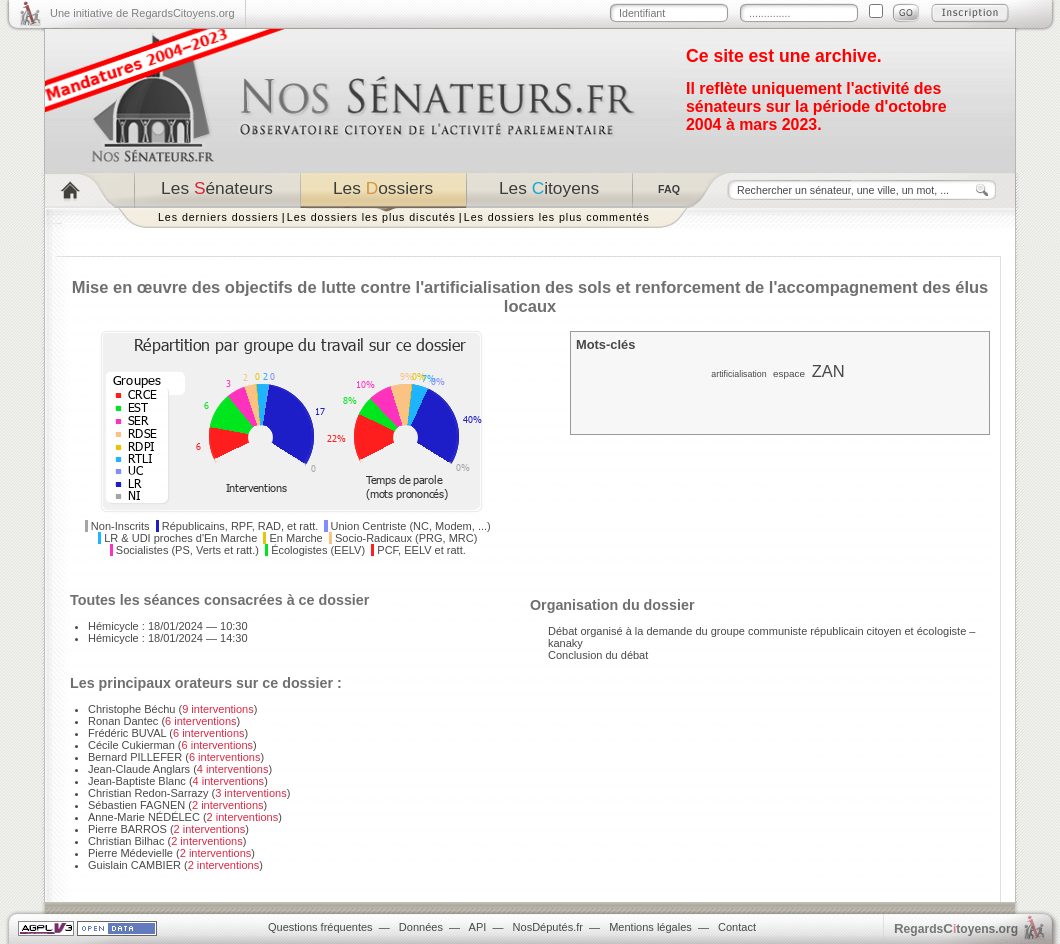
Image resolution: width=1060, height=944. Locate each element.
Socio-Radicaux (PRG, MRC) (406, 538)
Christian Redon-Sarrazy (148, 793)
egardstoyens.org (956, 928)
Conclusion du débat (598, 655)
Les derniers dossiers (218, 217)
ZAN (828, 371)
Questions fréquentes (320, 927)
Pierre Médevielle (130, 853)
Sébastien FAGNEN (136, 805)
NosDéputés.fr (548, 927)
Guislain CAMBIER (134, 865)
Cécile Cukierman (131, 745)
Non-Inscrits (120, 526)
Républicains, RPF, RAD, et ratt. (240, 526)
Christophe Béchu (131, 709)
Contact (737, 927)
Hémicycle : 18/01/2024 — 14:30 (168, 638)
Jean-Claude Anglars (139, 769)
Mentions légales (650, 927)
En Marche (296, 538)
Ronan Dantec (123, 721)
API (478, 927)
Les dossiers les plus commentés (557, 217)
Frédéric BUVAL (127, 733)
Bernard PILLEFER (135, 757)
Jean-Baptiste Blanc (137, 781)
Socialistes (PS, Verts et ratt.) (187, 550)
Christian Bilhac (126, 841)
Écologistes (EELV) (318, 550)
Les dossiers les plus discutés (371, 217)
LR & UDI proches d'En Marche (180, 538)
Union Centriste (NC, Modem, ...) (411, 526)
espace (789, 373)
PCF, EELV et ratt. (421, 550)
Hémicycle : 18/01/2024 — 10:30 (168, 626)
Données (421, 927)
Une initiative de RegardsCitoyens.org (142, 13)
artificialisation (738, 374)
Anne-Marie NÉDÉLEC (144, 817)
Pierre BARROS (127, 829)
